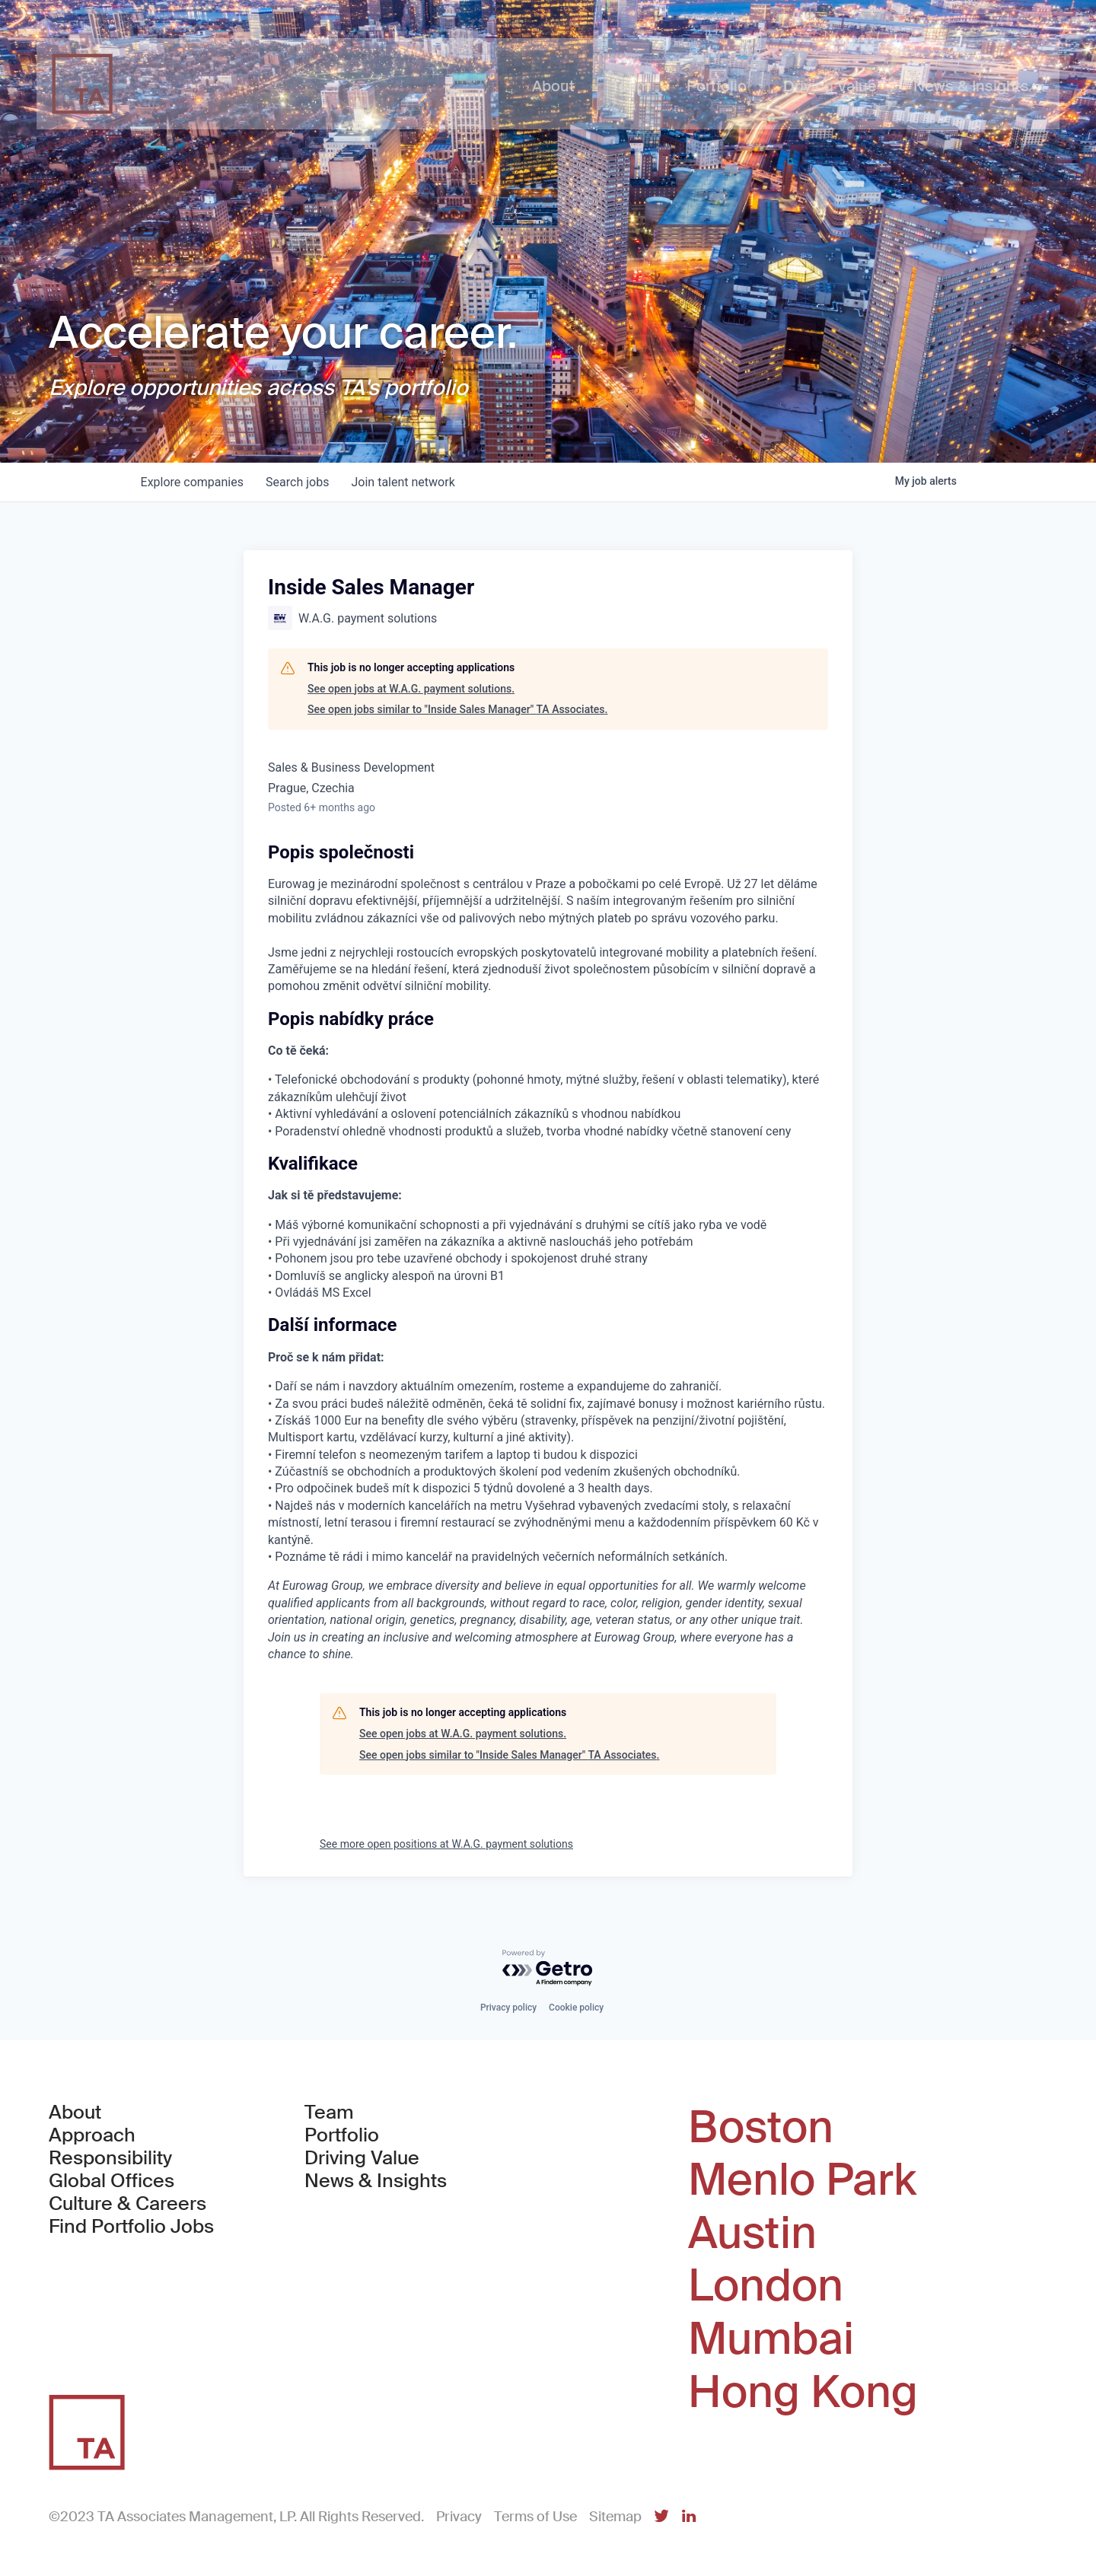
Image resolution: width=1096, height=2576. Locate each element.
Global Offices (111, 2181)
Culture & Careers (127, 2203)
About (75, 2112)
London (765, 2286)
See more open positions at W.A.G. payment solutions (446, 1844)
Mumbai (771, 2339)
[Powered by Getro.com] (548, 1968)
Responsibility (110, 2158)
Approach (92, 2135)
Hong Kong (803, 2392)
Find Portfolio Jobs (131, 2226)
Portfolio (341, 2135)
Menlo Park (802, 2180)
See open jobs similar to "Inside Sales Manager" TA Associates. (457, 709)
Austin (752, 2233)
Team (329, 2112)
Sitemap (615, 2517)
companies (193, 482)
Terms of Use (535, 2517)
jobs (300, 482)
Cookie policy (576, 2007)
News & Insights (375, 2181)
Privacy (459, 2517)
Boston (760, 2127)
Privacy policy (508, 2007)
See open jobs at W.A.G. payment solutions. (411, 689)
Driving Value (361, 2158)
